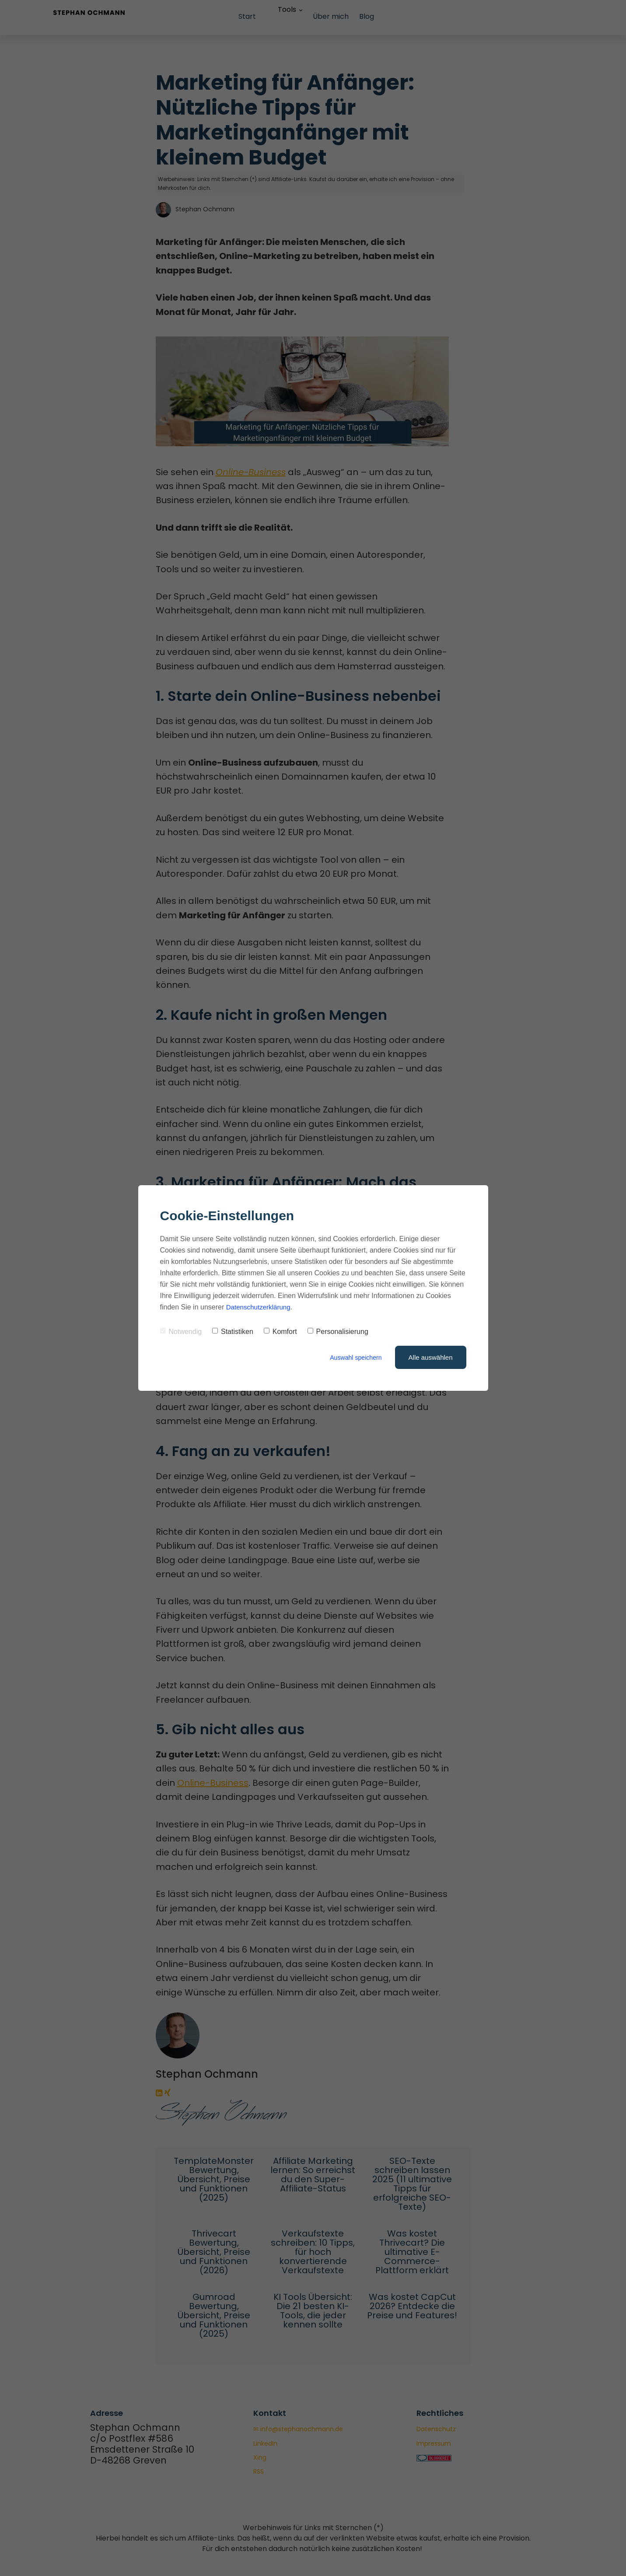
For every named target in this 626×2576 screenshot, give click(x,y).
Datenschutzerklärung (260, 1307)
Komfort (280, 1331)
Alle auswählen (431, 1357)
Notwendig (181, 1331)
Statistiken (232, 1331)
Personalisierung (338, 1331)
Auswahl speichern (354, 1357)
